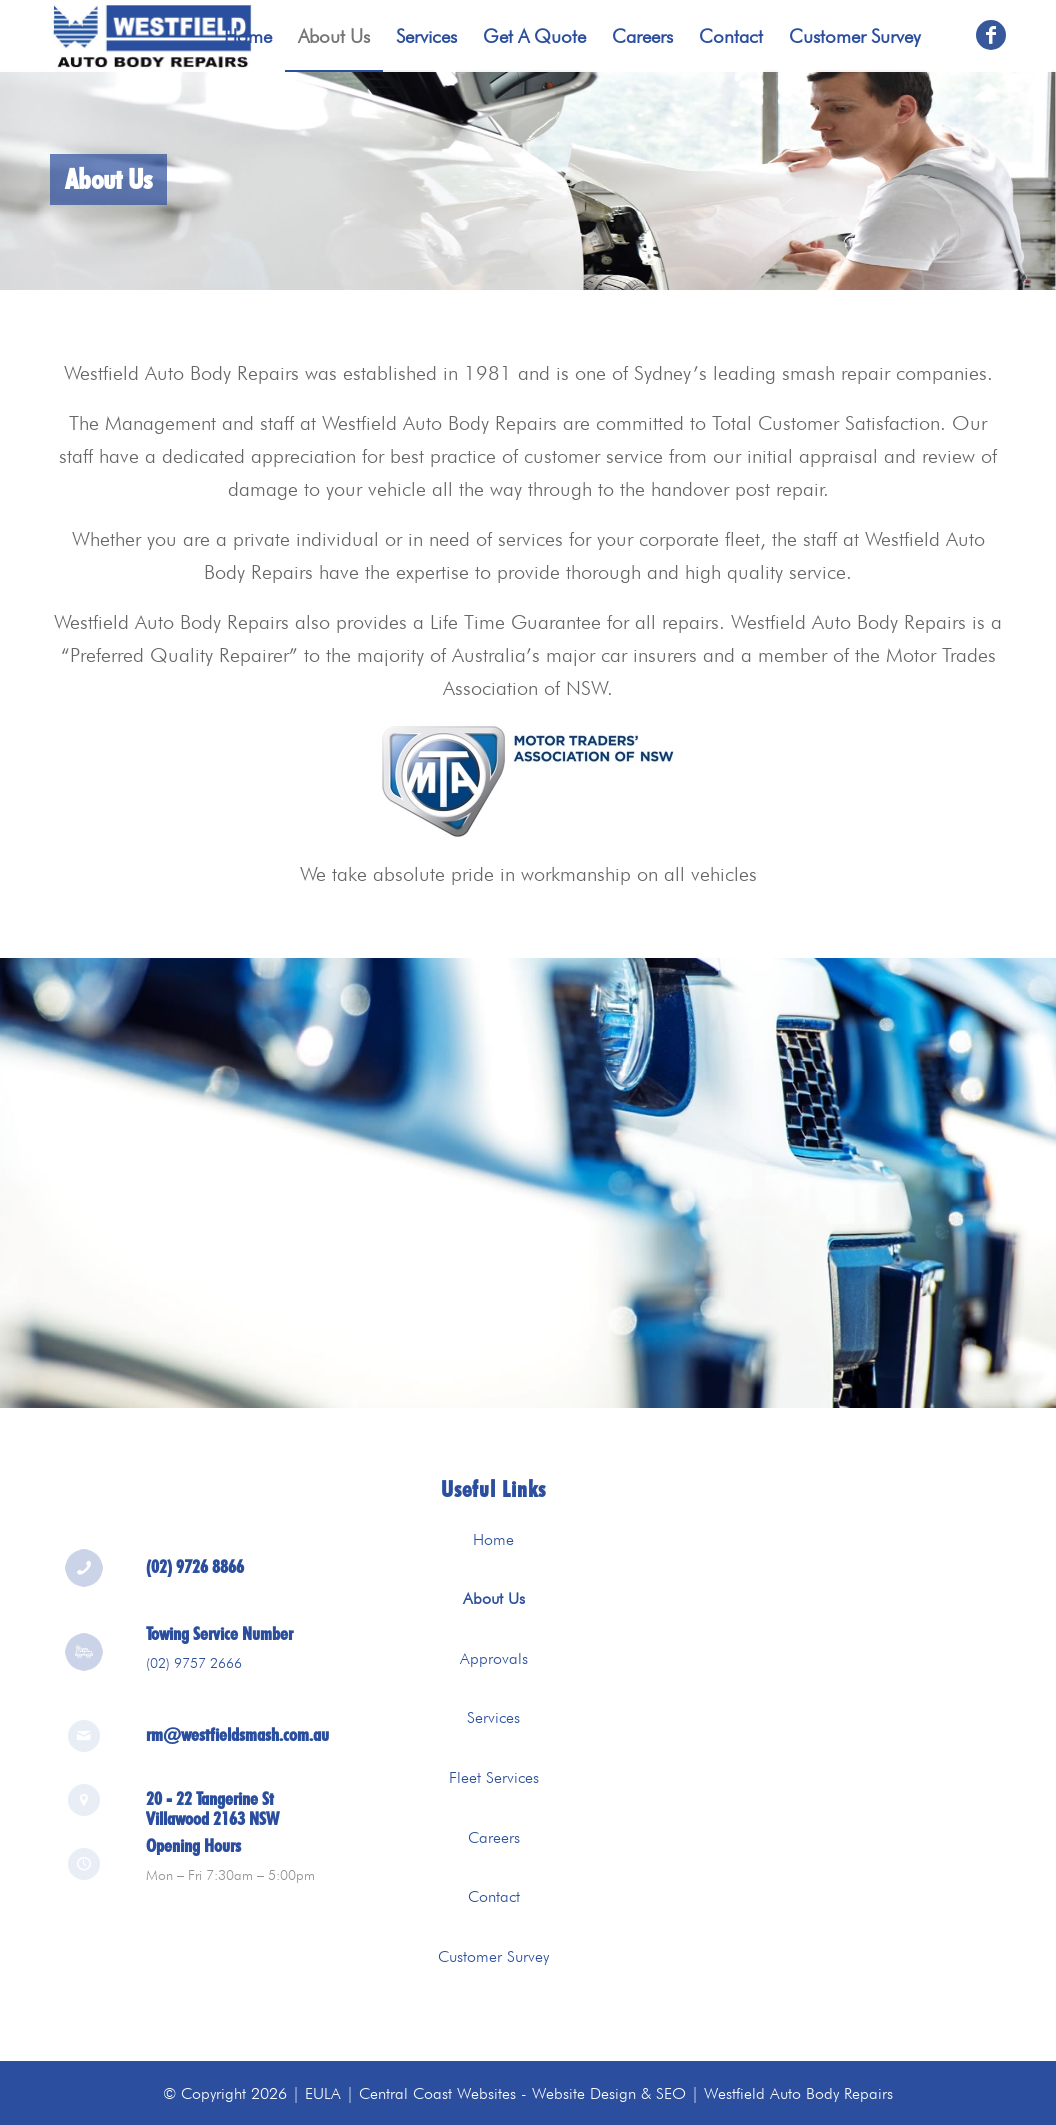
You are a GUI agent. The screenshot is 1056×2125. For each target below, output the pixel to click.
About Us (494, 1598)
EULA (323, 2093)
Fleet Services (494, 1777)
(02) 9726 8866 (195, 1573)
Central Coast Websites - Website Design (497, 2093)
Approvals (494, 1658)
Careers (494, 1837)
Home (493, 1539)
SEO (671, 2093)
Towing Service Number (219, 1640)
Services (493, 1717)
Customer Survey (493, 1956)
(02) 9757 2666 (194, 1669)
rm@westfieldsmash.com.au (237, 1727)
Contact (494, 1896)
